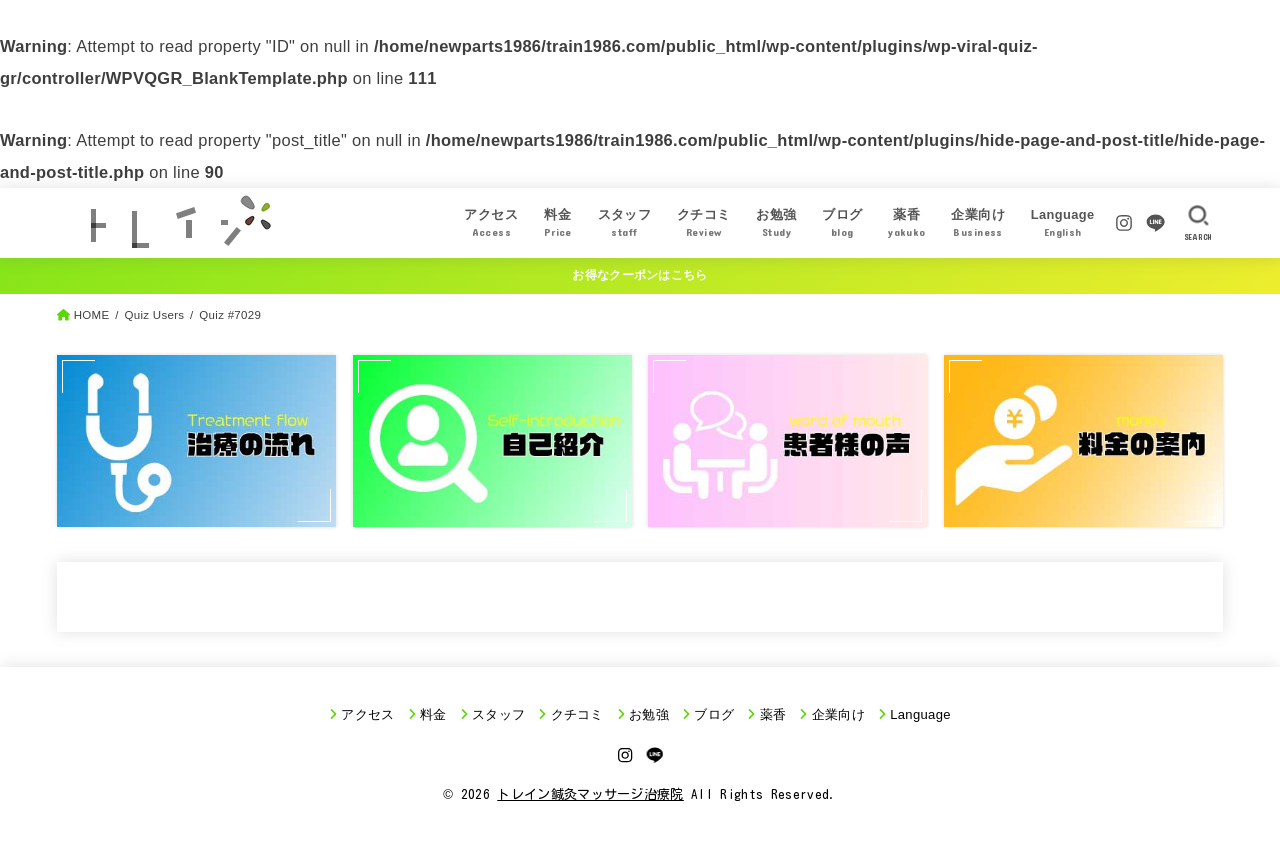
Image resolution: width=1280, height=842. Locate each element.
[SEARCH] (1198, 223)
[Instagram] (1124, 223)
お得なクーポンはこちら (639, 275)
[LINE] (1155, 223)
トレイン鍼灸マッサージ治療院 (590, 794)
